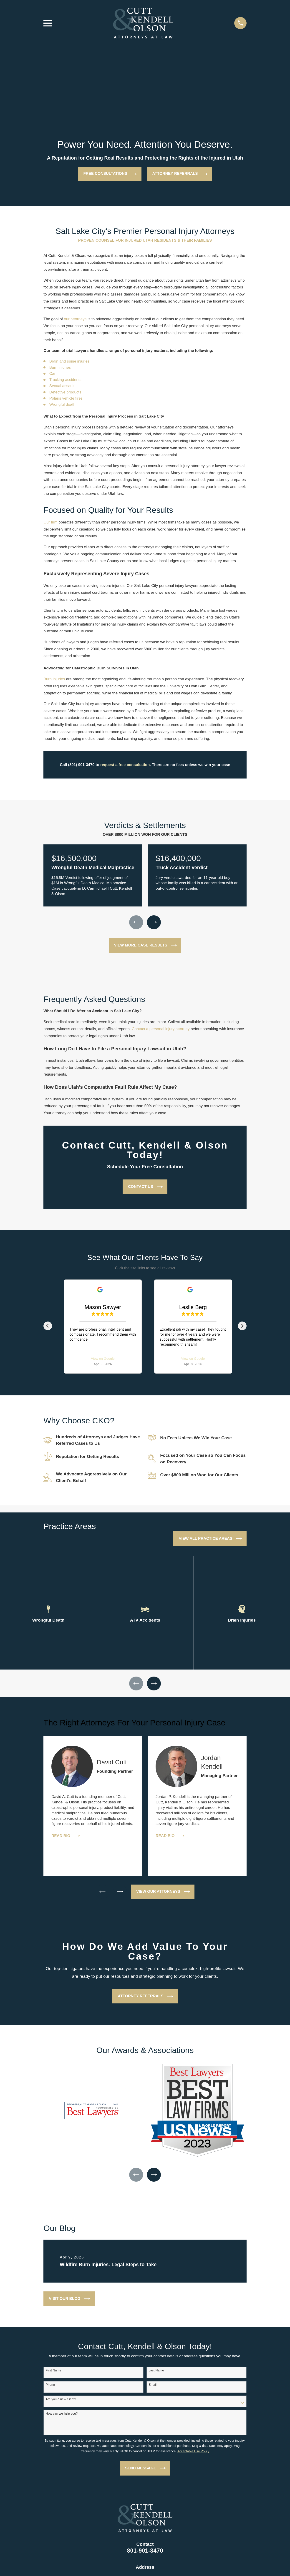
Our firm (50, 522)
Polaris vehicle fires (66, 398)
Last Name (156, 2371)
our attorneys (75, 319)
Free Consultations (110, 174)
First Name (53, 2371)
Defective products (65, 392)
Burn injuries (60, 367)
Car (52, 373)
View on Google (103, 1359)
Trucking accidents (65, 380)
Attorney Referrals (179, 174)
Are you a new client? (61, 2399)
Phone (50, 2385)
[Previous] (47, 1326)
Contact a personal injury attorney (160, 1029)
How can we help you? (62, 2414)
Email (152, 2385)
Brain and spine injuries (69, 361)
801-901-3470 (145, 2551)
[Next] (242, 1326)
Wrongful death (62, 404)
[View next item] (154, 922)
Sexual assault (62, 386)
